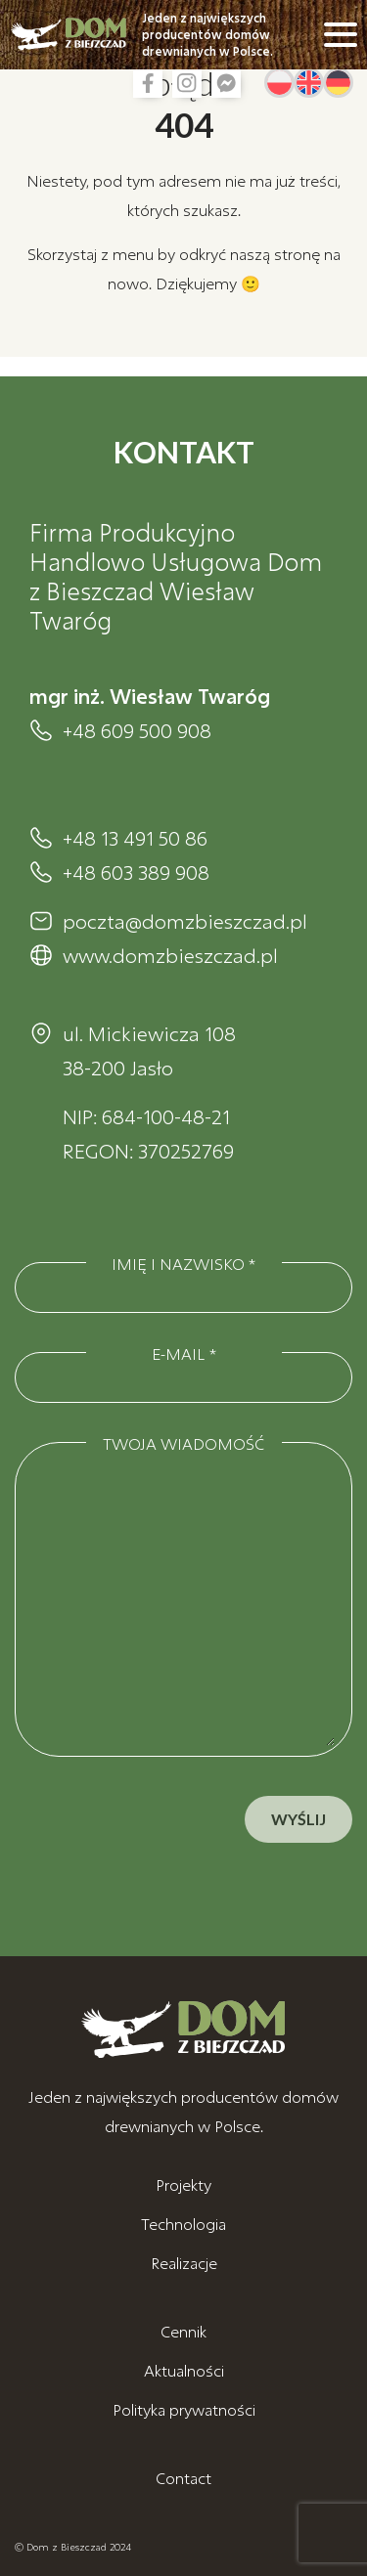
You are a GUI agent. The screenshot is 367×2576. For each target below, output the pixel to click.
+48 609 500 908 (137, 730)
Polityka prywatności (184, 2409)
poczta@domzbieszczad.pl (185, 921)
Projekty (183, 2184)
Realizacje (184, 2262)
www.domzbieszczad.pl (170, 955)
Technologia (183, 2223)
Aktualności (184, 2370)
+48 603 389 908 (136, 872)
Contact (183, 2477)
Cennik (183, 2331)
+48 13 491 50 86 (135, 838)
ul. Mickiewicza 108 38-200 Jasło (149, 1050)
